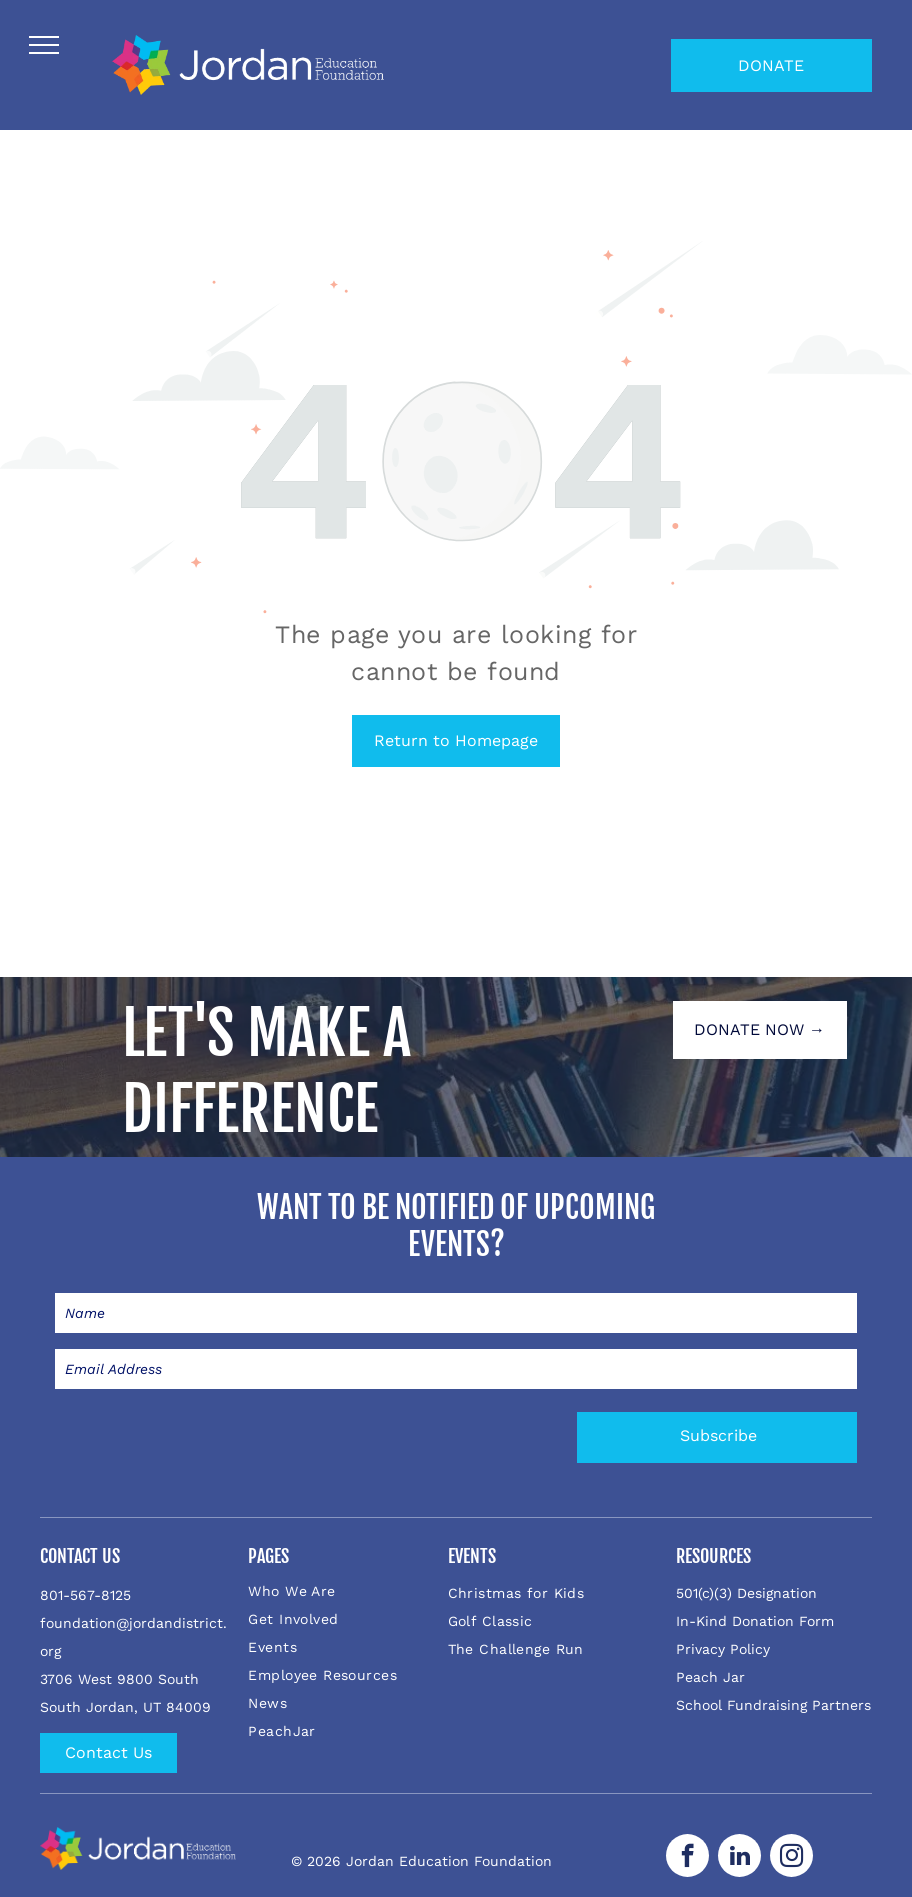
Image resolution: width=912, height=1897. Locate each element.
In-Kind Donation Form (755, 1621)
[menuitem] (345, 1591)
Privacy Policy (723, 1649)
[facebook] (687, 1858)
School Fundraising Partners (773, 1705)
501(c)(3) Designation (746, 1593)
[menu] (44, 45)
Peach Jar (710, 1677)
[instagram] (791, 1858)
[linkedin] (739, 1858)
